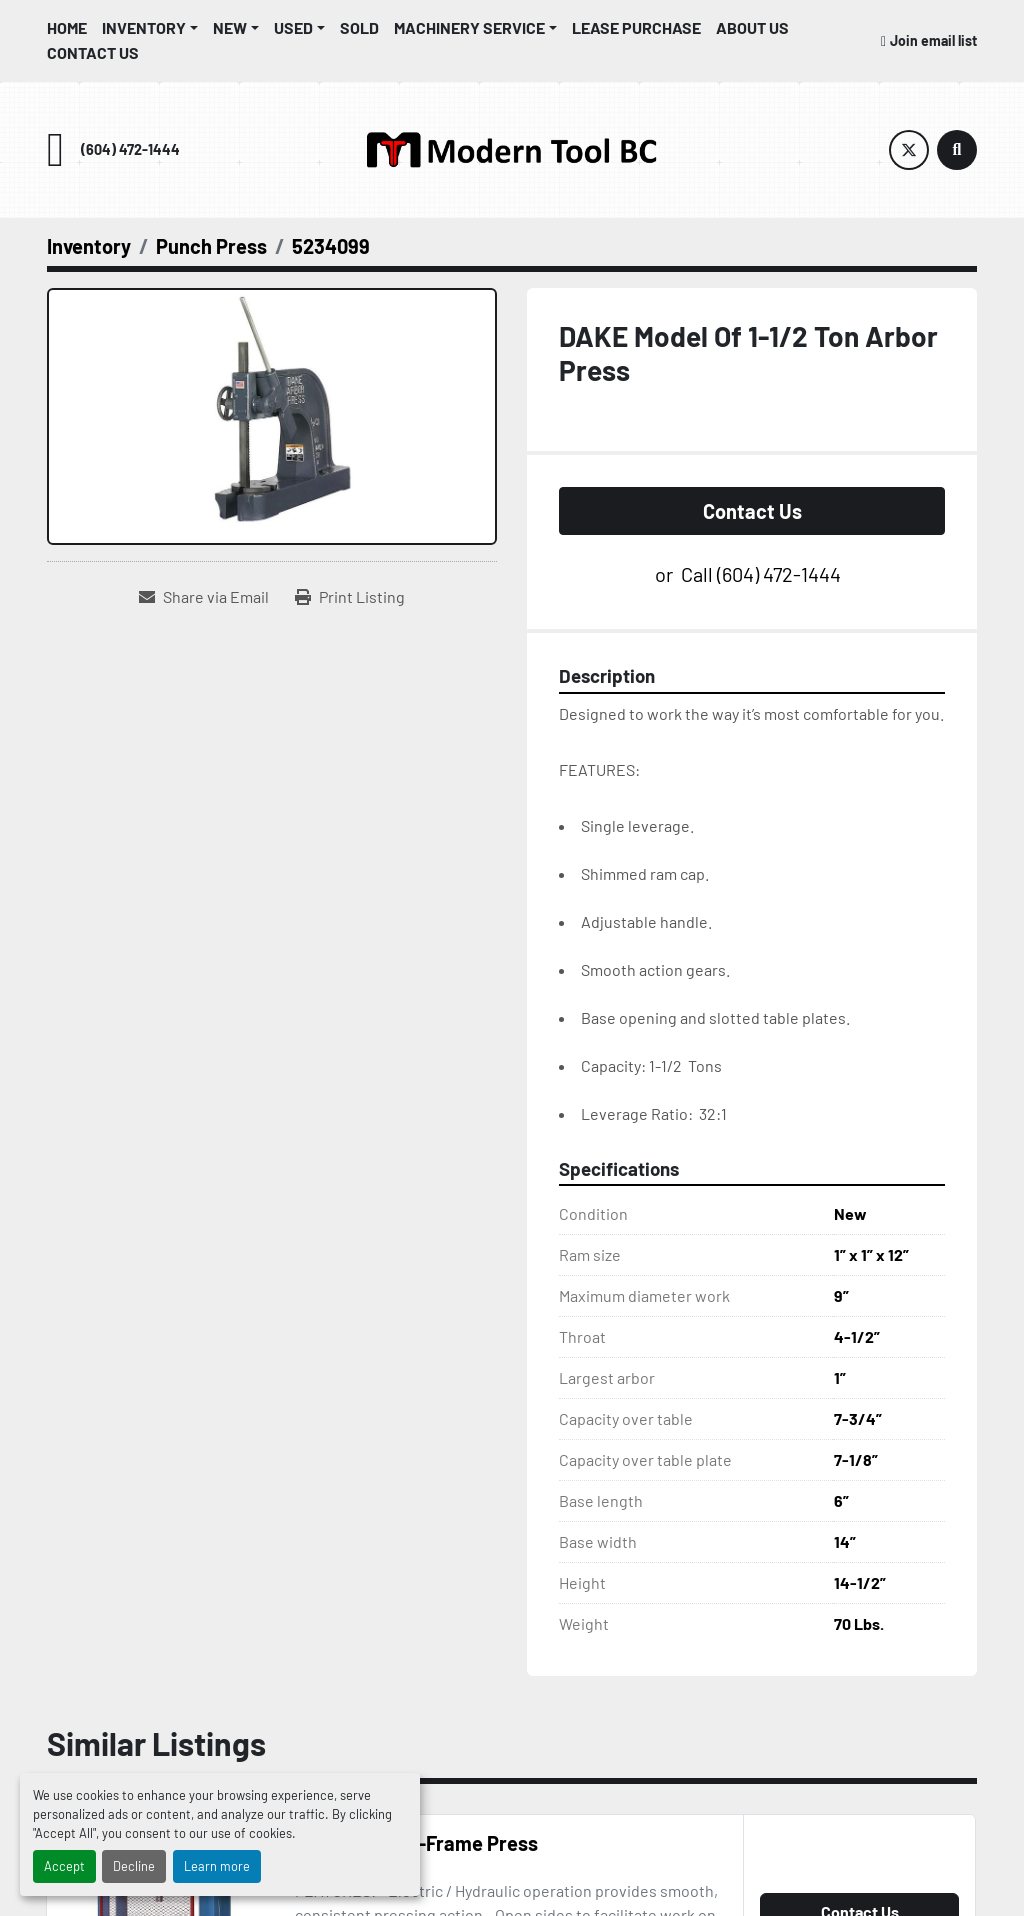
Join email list (933, 40)
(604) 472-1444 (130, 149)
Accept (64, 1866)
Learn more (217, 1866)
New (230, 27)
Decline (134, 1866)
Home (67, 27)
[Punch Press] (211, 246)
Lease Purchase (636, 27)
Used (293, 27)
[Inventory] (89, 246)
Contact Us (93, 52)
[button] (150, 28)
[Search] (957, 150)
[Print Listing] (350, 597)
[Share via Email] (204, 597)
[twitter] (909, 150)
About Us (752, 27)
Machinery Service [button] (469, 27)
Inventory (144, 27)
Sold (359, 27)
